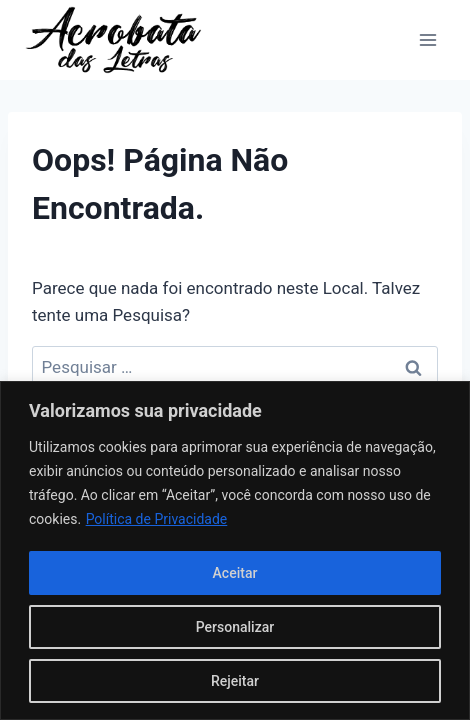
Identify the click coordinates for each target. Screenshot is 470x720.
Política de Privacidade (157, 519)
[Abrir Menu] (427, 39)
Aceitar (235, 573)
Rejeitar (235, 681)
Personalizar (235, 627)
